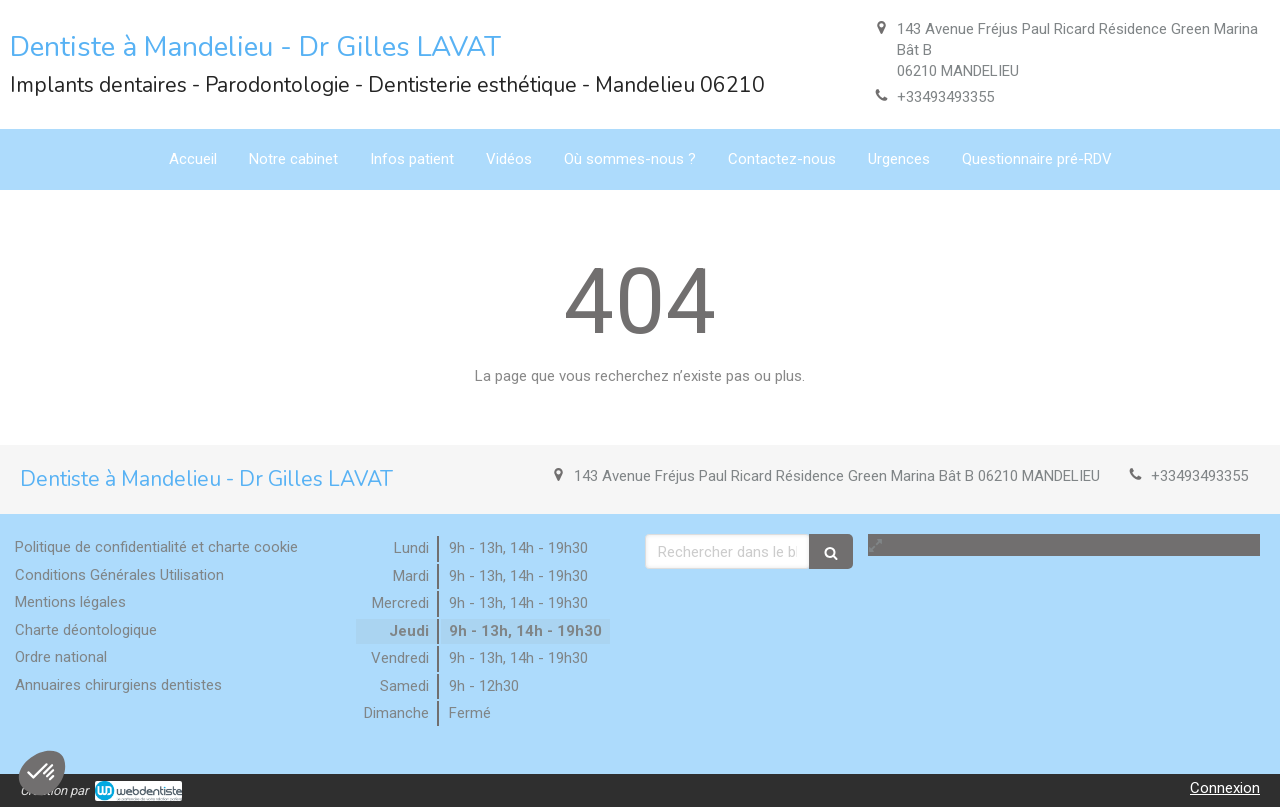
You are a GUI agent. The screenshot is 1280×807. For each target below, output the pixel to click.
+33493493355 (945, 97)
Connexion (1225, 788)
